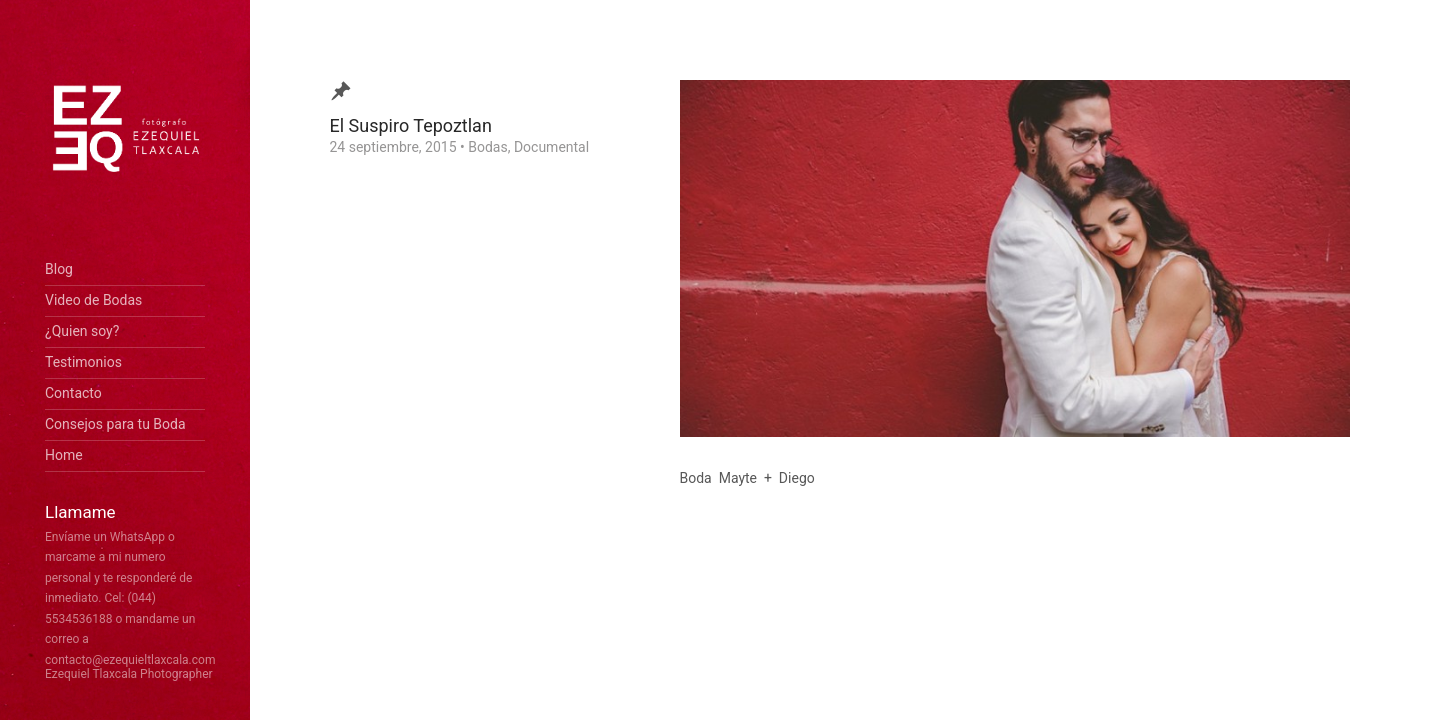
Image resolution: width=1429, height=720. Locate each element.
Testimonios (83, 362)
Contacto (73, 393)
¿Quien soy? (82, 331)
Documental (551, 147)
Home (64, 455)
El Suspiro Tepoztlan (411, 125)
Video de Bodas (93, 300)
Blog (59, 269)
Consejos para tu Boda (115, 424)
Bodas (487, 147)
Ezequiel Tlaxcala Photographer (129, 674)
